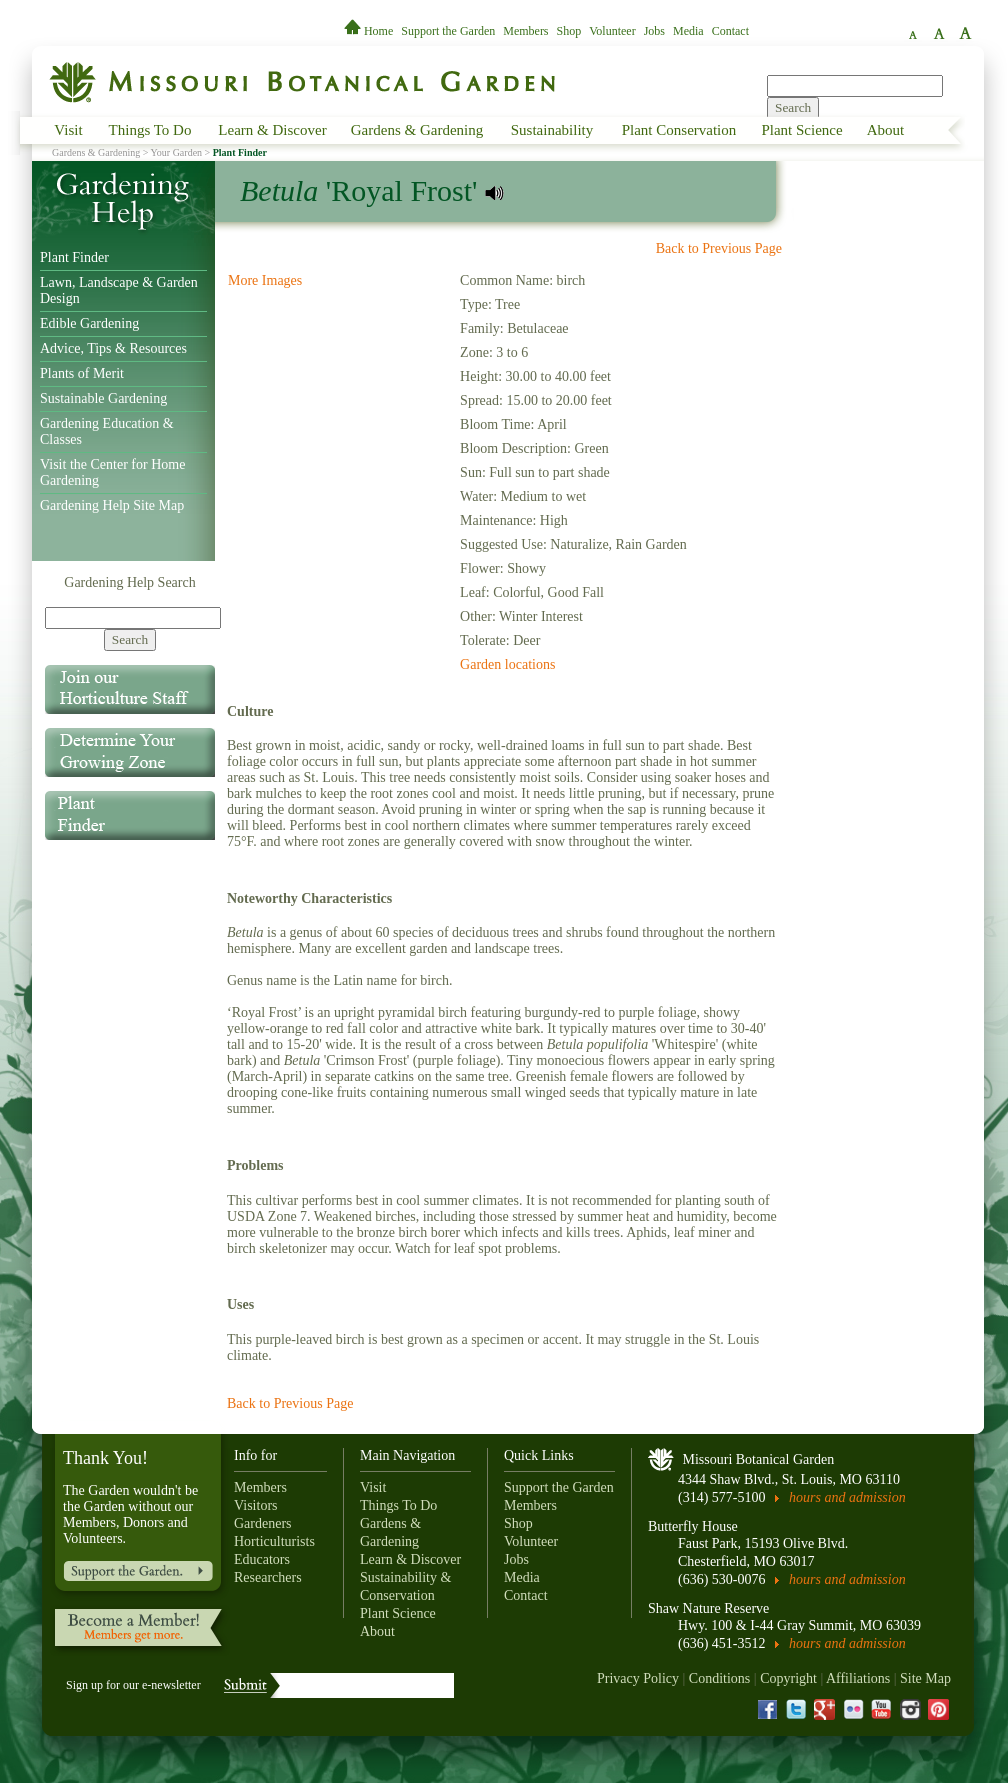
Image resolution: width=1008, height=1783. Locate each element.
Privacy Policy (638, 1678)
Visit (68, 130)
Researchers (268, 1577)
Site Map (925, 1678)
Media (688, 31)
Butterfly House (693, 1526)
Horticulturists (274, 1541)
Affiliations (858, 1678)
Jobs (654, 31)
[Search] (133, 618)
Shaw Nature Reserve (708, 1608)
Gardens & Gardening (417, 130)
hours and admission (847, 1497)
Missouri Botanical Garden (759, 1459)
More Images (265, 280)
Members (525, 31)
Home (370, 31)
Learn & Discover (272, 130)
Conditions (719, 1678)
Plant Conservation (679, 130)
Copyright (788, 1678)
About (886, 130)
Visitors (256, 1505)
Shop (569, 31)
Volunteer (612, 31)
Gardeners (263, 1523)
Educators (262, 1559)
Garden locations (507, 664)
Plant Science (801, 130)
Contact (730, 31)
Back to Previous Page (719, 248)
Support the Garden (448, 31)
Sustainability (552, 130)
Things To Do (150, 130)
